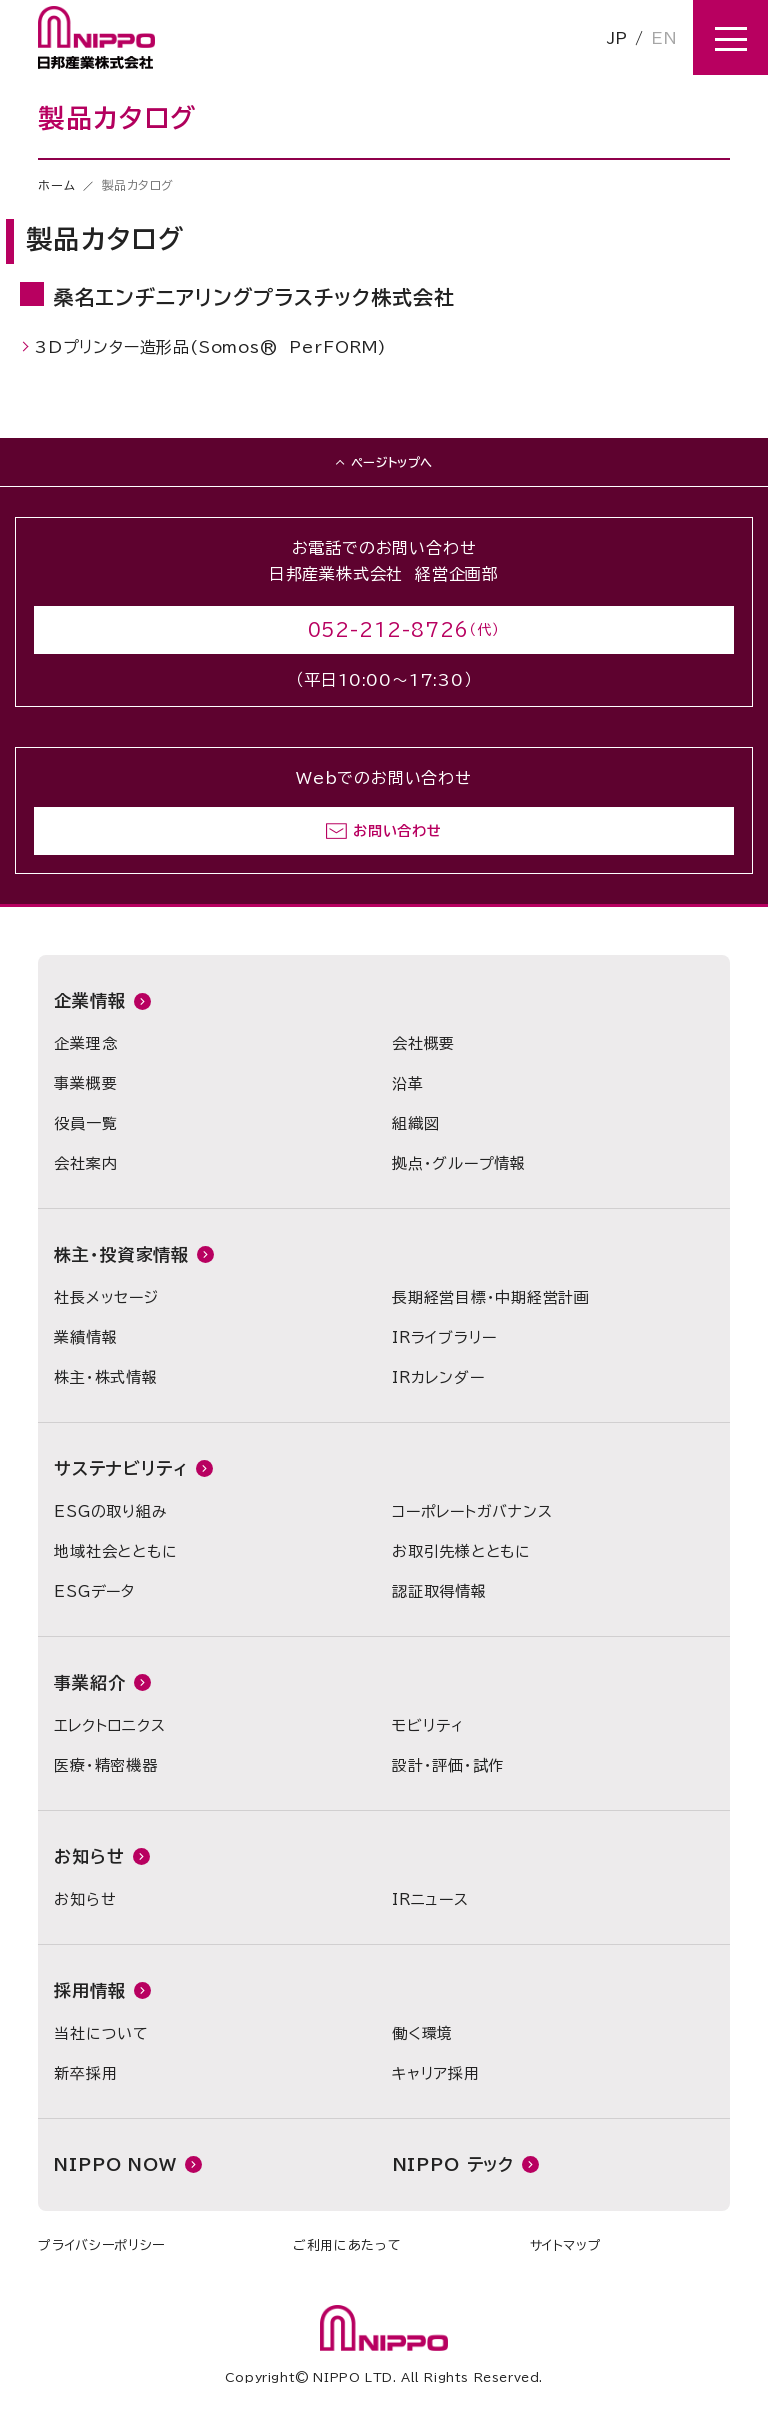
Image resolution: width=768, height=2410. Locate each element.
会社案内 (85, 1163)
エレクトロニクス (109, 1725)
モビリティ (428, 1725)
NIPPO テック (454, 2164)
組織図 (415, 1123)
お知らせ (89, 1856)
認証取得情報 (439, 1591)
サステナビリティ (121, 1468)
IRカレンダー (438, 1377)
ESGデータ (94, 1591)
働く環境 (422, 2033)
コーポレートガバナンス (472, 1511)
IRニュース (430, 1899)
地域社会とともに (115, 1551)
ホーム (56, 185)
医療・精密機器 (105, 1765)
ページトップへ (392, 462)
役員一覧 (85, 1123)
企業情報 (89, 1000)
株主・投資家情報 (121, 1254)
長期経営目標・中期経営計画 (491, 1297)
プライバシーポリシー (101, 2245)
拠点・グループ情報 (459, 1163)
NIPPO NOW (115, 2164)
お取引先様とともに (461, 1551)
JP (617, 38)
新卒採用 (85, 2073)
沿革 (408, 1083)
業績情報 (85, 1337)
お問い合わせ (397, 831)
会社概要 (423, 1043)
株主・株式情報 (105, 1377)
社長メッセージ (106, 1297)
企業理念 (85, 1043)
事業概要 (85, 1083)
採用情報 (89, 1990)
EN (664, 38)
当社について (101, 2033)
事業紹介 (89, 1682)
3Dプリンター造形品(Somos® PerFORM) (211, 346)
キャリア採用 (436, 2073)
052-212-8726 (389, 630)
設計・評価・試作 (448, 1765)
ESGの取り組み (110, 1511)
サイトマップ (566, 2245)
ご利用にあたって (347, 2245)
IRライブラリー (444, 1337)
